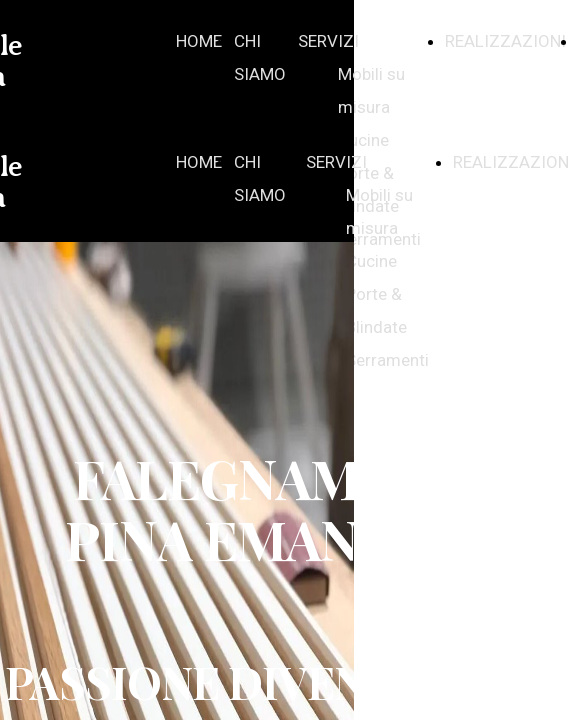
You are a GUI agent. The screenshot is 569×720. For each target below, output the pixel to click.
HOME (199, 41)
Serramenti (387, 360)
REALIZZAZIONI (505, 41)
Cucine (363, 140)
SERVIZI (328, 41)
